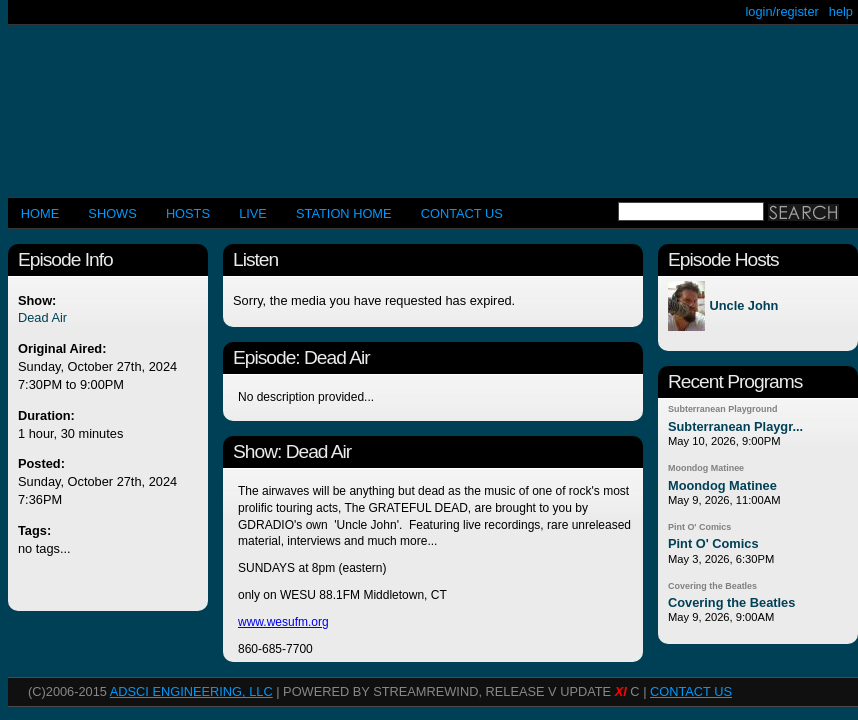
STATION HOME (344, 213)
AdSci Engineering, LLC (191, 691)
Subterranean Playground (722, 409)
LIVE (253, 213)
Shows (112, 213)
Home (40, 213)
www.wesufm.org (283, 622)
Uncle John (743, 306)
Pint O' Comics (699, 527)
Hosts (188, 213)
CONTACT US (462, 213)
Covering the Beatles (712, 586)
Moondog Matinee (706, 468)
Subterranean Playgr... (735, 426)
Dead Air (42, 317)
